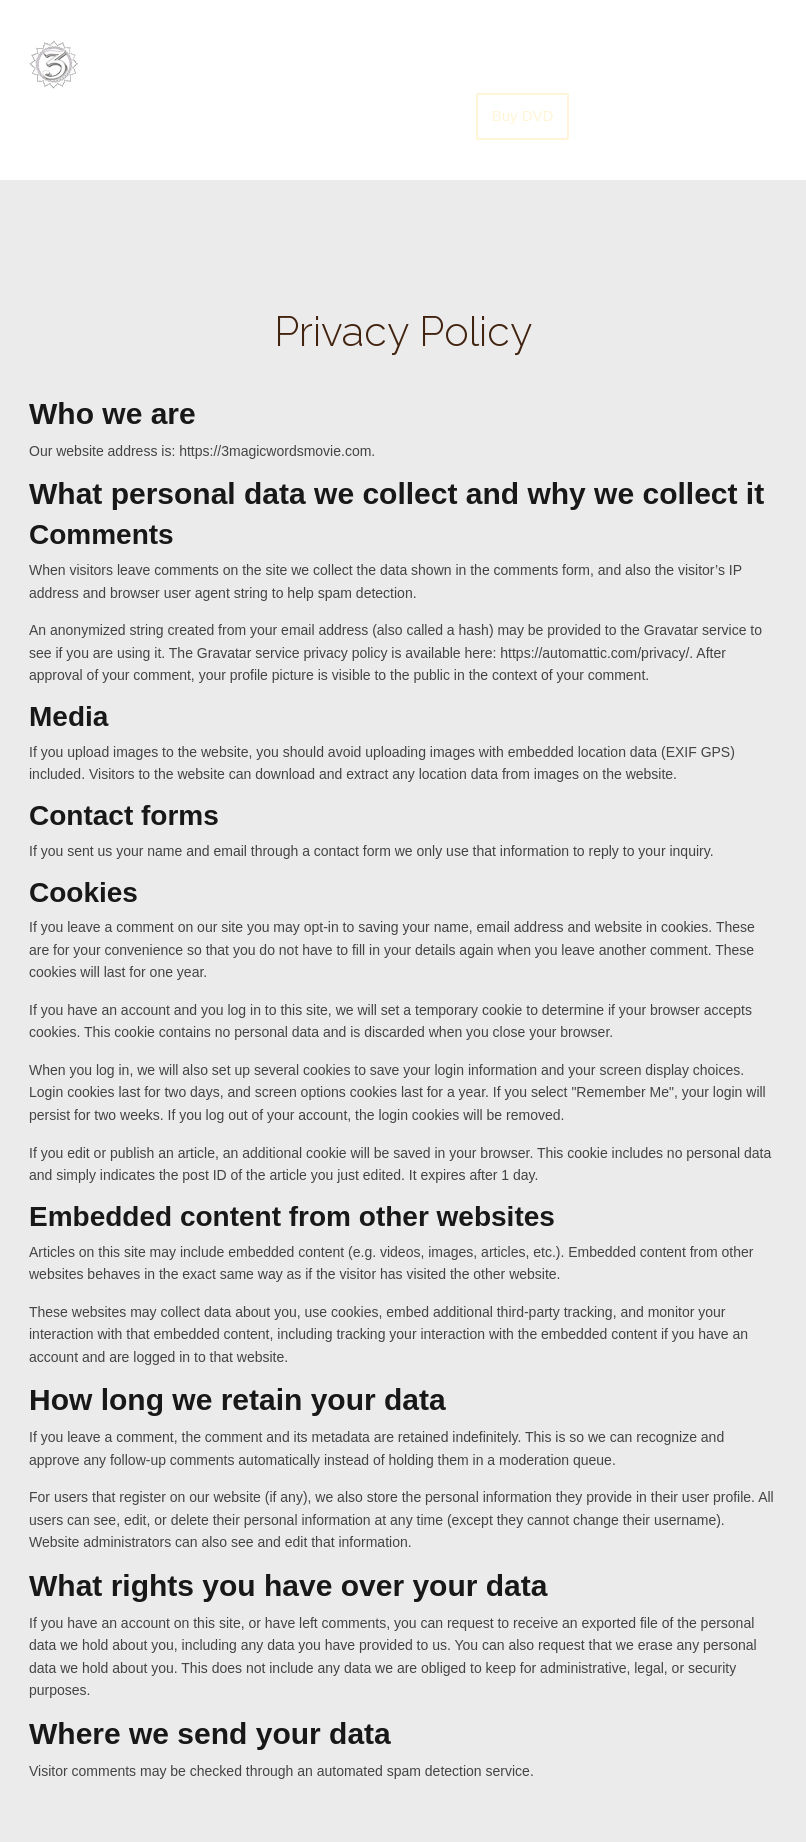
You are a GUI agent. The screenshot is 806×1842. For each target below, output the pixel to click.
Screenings (543, 65)
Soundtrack (432, 65)
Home (337, 65)
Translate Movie (671, 65)
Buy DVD (523, 115)
